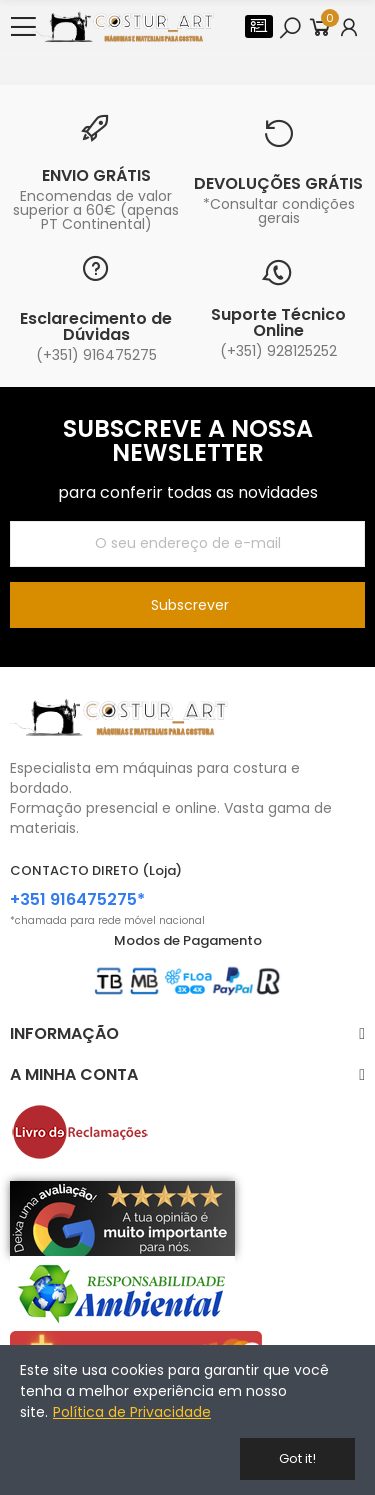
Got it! (297, 1458)
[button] (259, 26)
